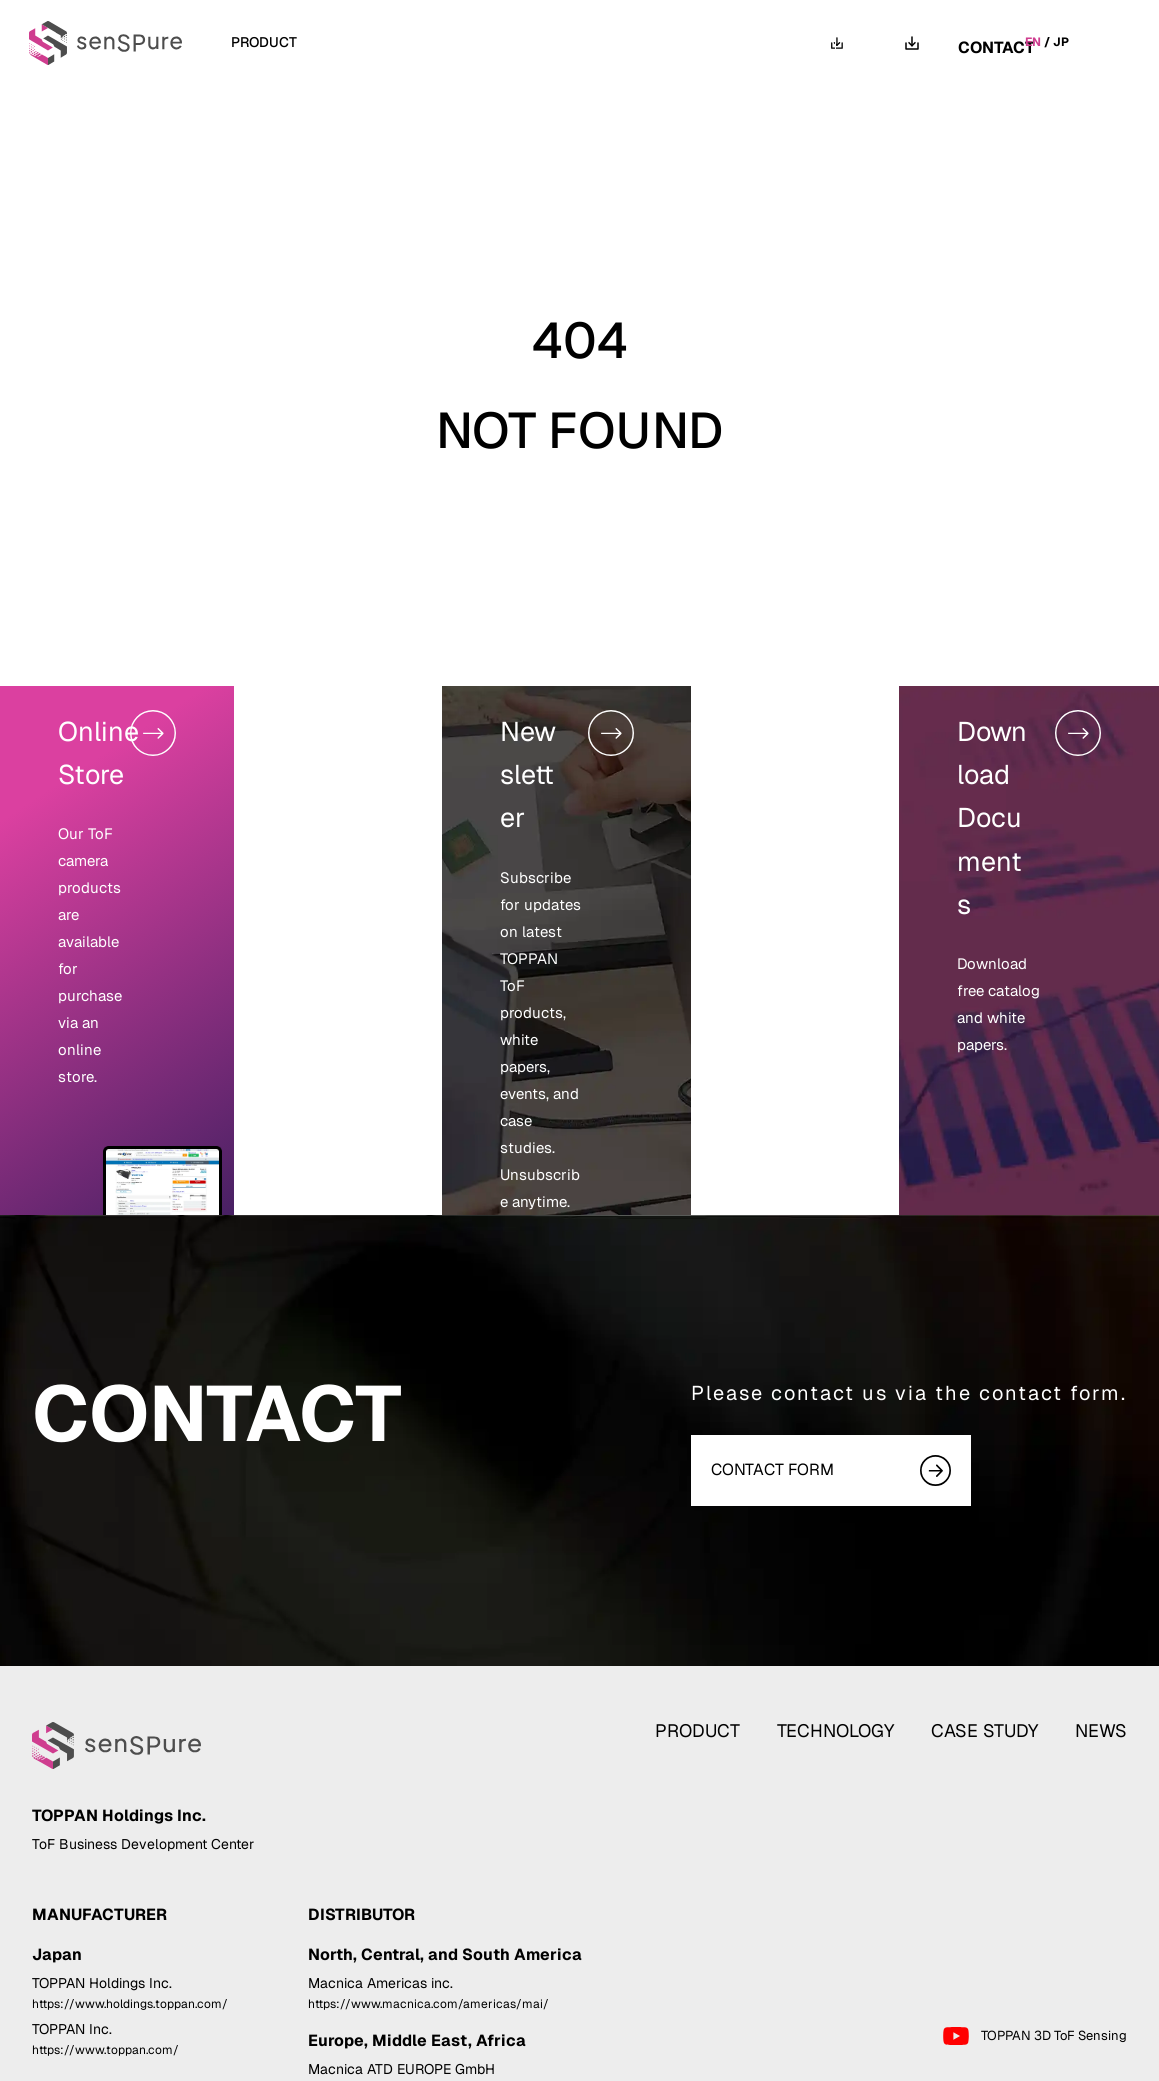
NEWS (654, 42)
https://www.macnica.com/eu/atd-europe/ (430, 1962)
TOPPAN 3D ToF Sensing (1034, 1908)
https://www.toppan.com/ (105, 1922)
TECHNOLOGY (399, 42)
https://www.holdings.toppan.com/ (130, 1875)
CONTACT (996, 42)
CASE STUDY (540, 42)
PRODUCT (732, 1568)
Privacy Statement (963, 2062)
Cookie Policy (1083, 2062)
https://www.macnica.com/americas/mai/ (428, 1875)
